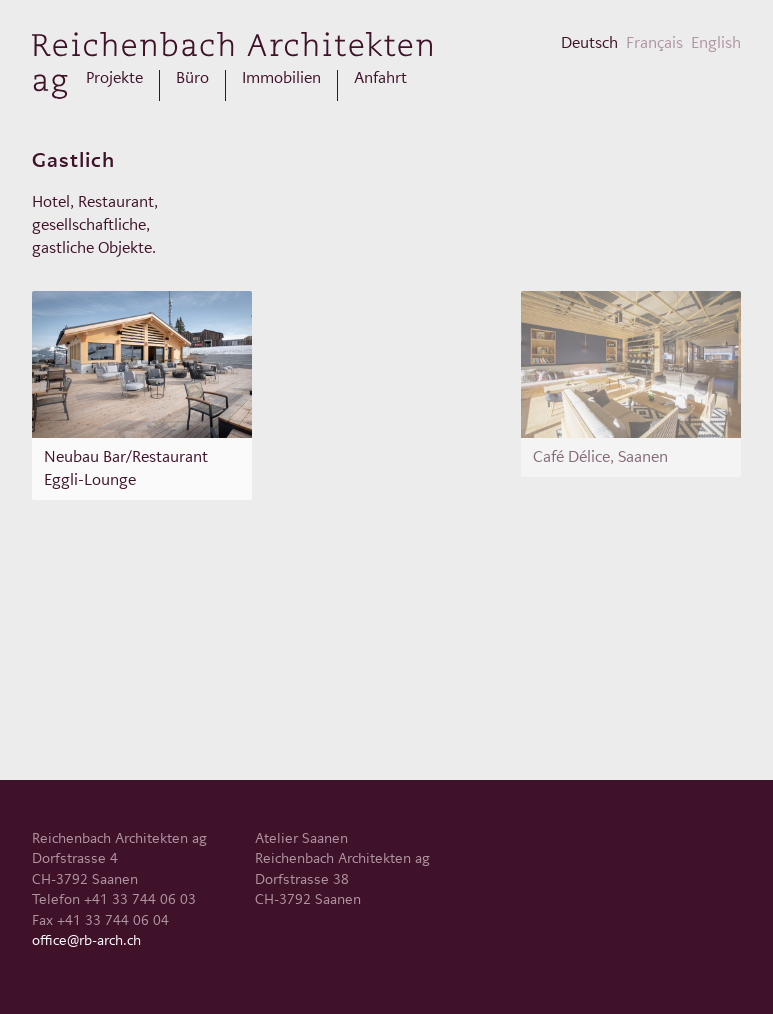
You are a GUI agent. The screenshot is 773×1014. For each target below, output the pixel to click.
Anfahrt (380, 78)
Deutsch (589, 42)
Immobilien (281, 78)
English (716, 42)
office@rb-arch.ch (86, 940)
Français (654, 42)
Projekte (114, 78)
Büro (192, 78)
